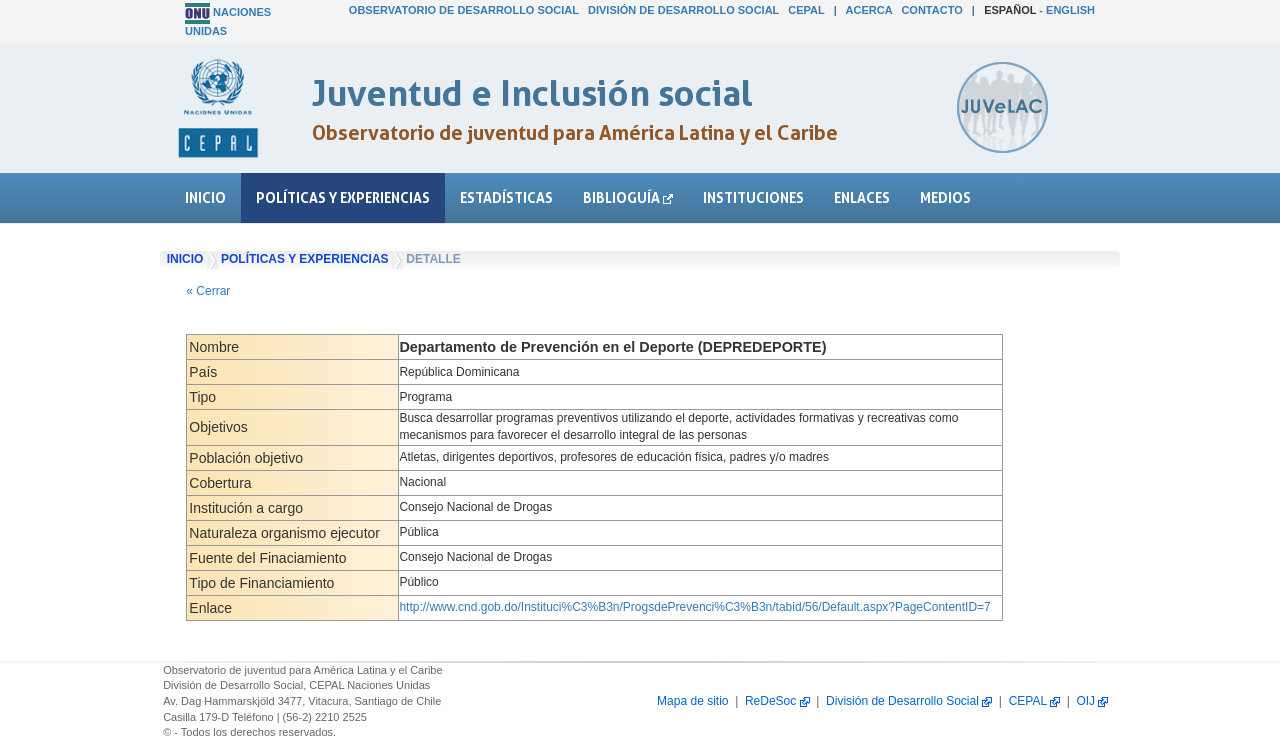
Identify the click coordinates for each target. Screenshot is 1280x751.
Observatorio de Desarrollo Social (464, 10)
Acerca (869, 10)
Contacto (931, 10)
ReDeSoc (777, 701)
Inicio (205, 197)
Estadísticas (506, 197)
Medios (945, 197)
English (1070, 10)
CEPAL (806, 10)
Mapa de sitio (692, 701)
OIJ (1092, 701)
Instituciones (753, 197)
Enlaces (862, 197)
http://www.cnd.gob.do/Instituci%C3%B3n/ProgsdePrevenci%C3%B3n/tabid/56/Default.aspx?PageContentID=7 (694, 607)
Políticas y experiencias (343, 197)
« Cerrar (208, 291)
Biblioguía (628, 197)
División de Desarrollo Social (683, 10)
